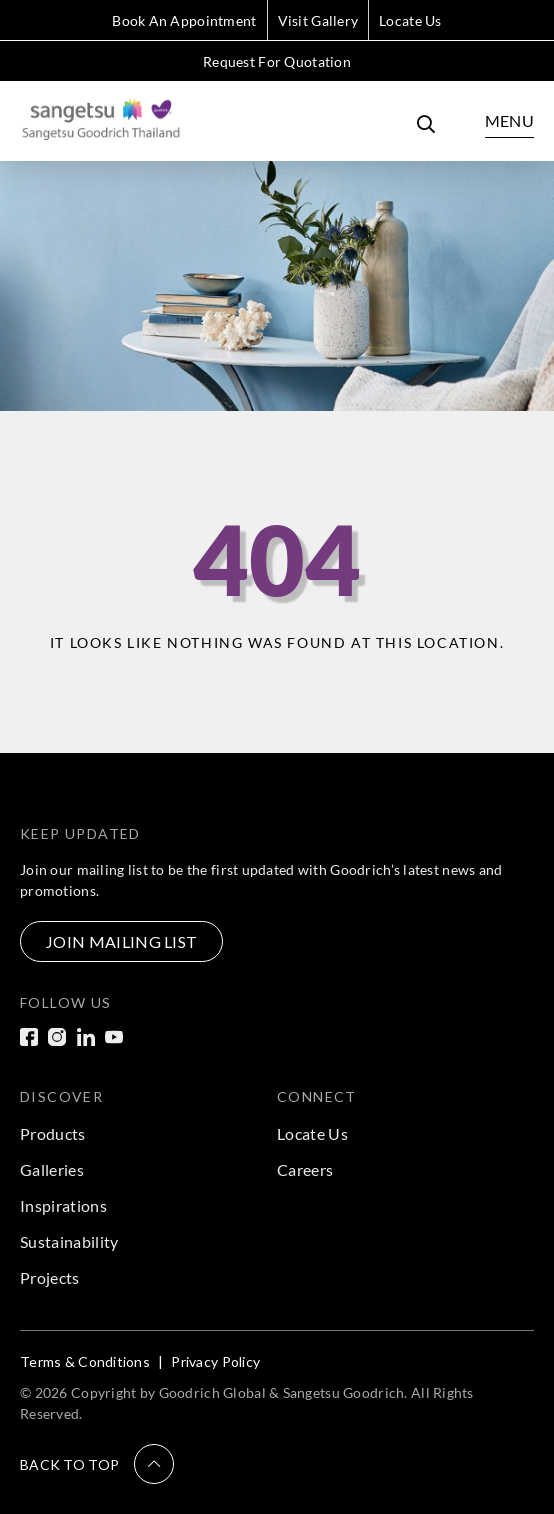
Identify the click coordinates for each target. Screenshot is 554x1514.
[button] (97, 1464)
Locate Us (410, 20)
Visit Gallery (318, 20)
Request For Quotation (277, 61)
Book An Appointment (184, 20)
